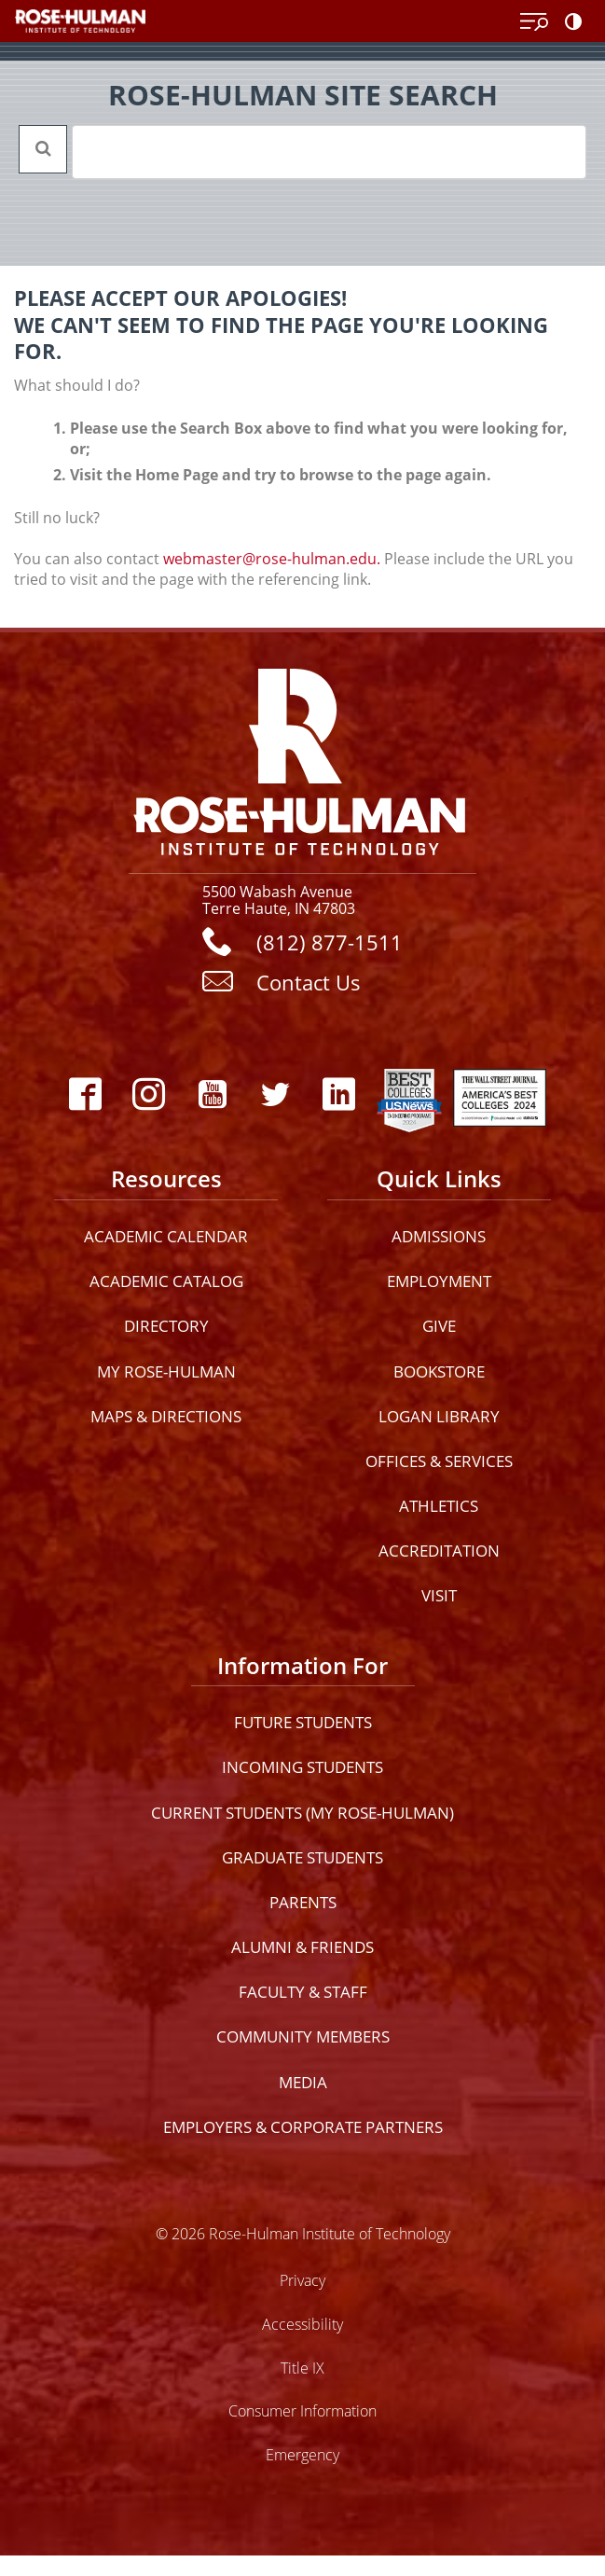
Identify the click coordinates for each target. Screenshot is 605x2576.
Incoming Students (302, 1767)
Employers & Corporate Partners (303, 2127)
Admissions (439, 1236)
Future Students (303, 1722)
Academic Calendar (166, 1236)
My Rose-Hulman (166, 1371)
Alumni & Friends (302, 1947)
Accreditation (439, 1550)
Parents (303, 1902)
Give (439, 1325)
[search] (305, 152)
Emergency (302, 2454)
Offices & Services (439, 1461)
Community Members (303, 2036)
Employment (439, 1281)
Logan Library (439, 1416)
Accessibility (302, 2324)
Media (303, 2082)
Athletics (438, 1506)
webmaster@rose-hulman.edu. (271, 558)
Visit (439, 1595)
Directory (166, 1325)
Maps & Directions (165, 1416)
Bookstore (439, 1371)
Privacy (302, 2280)
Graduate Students (302, 1857)
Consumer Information (302, 2410)
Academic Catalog (166, 1281)
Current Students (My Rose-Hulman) (302, 1812)
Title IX (302, 2367)
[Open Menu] (534, 22)
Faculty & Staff (303, 1991)
